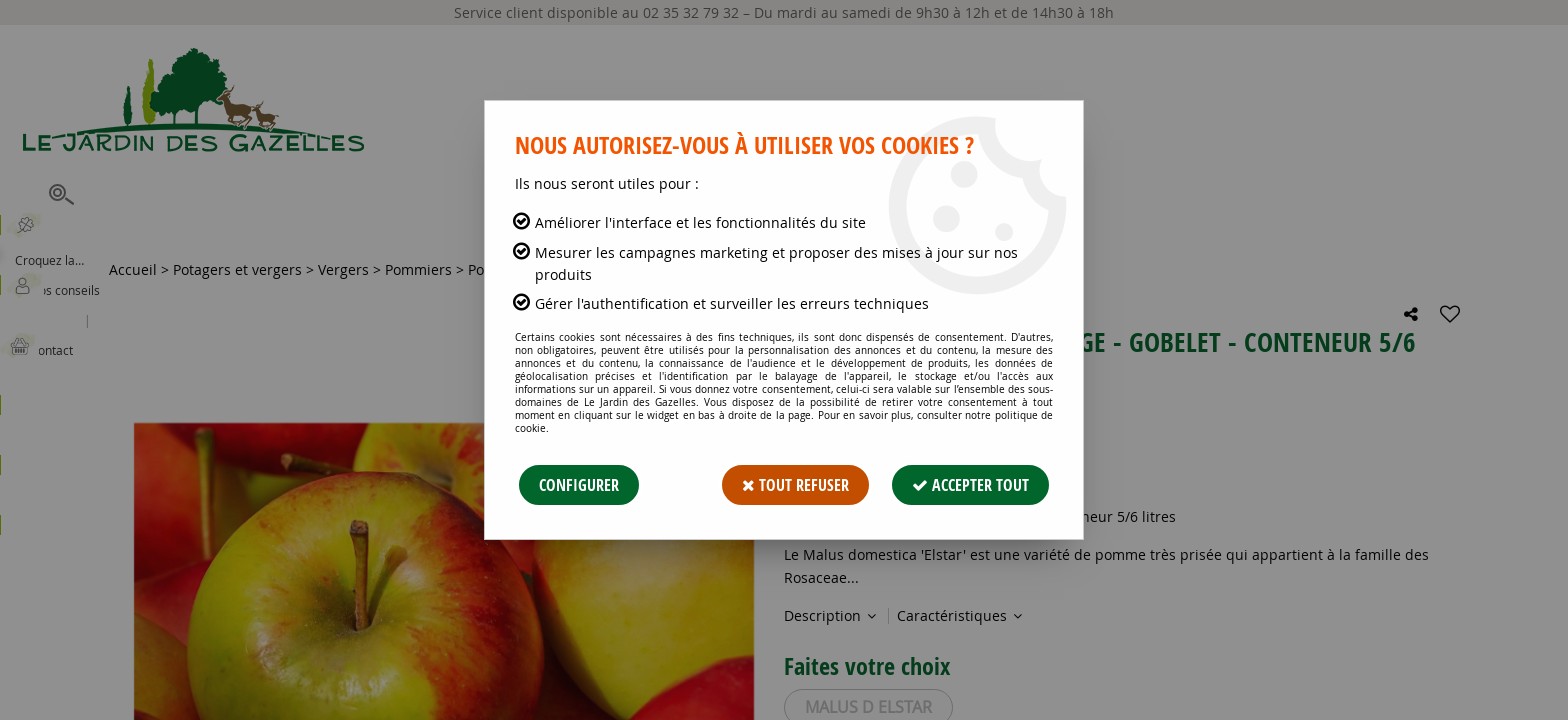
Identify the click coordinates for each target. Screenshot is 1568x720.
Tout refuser (795, 485)
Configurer (579, 485)
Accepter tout (970, 485)
